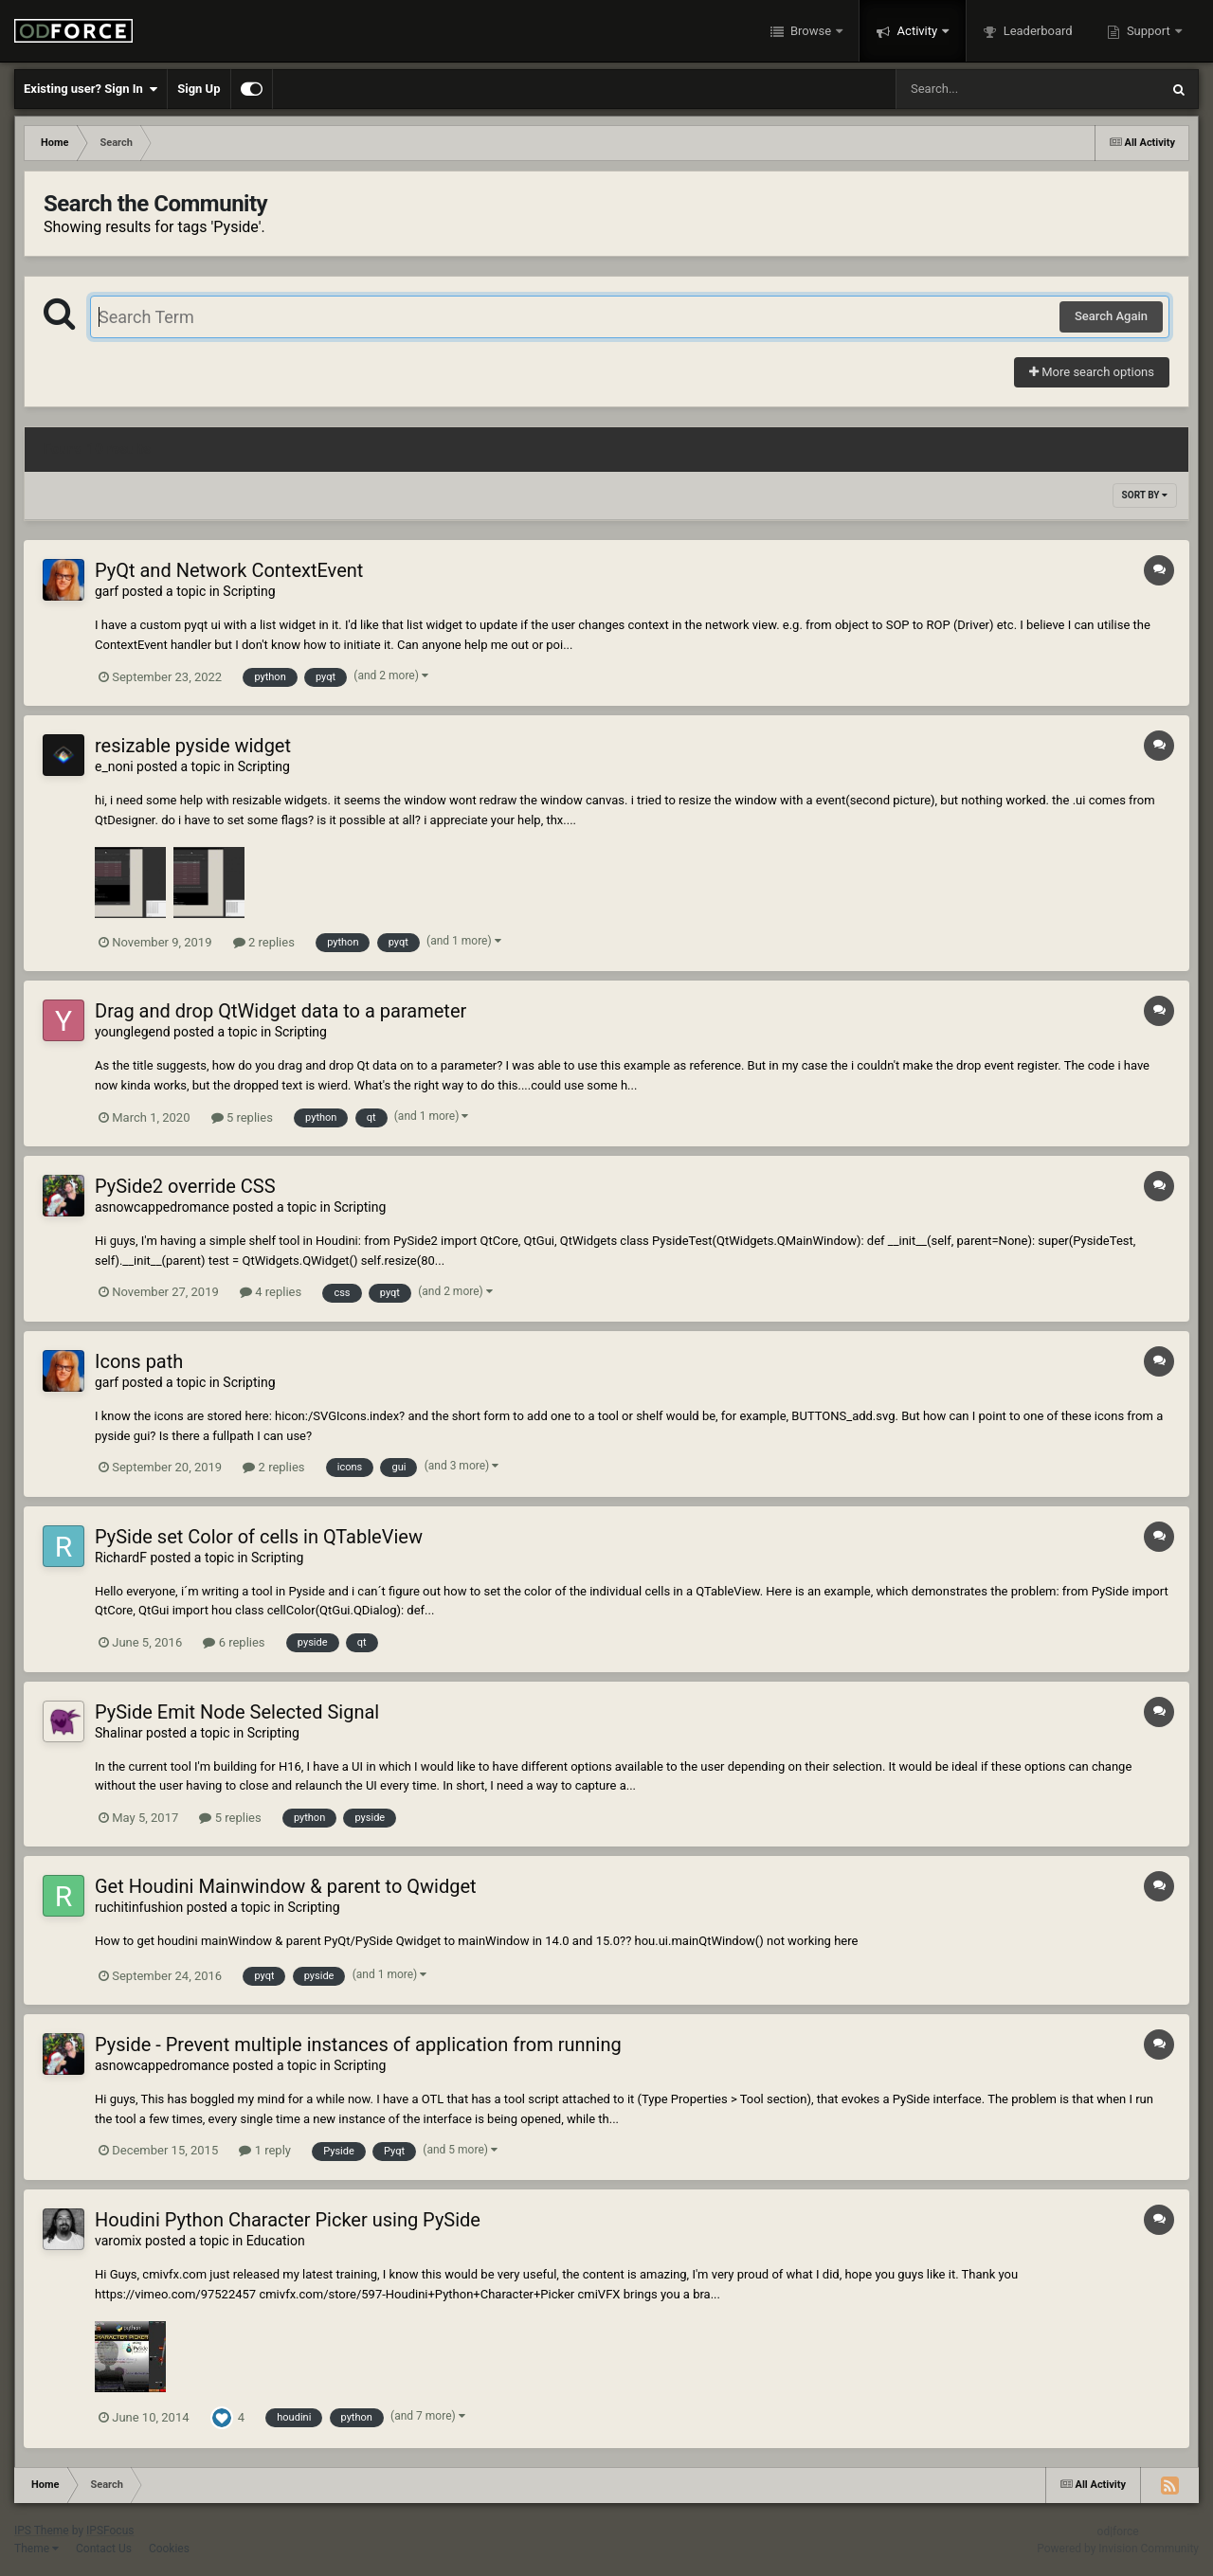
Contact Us (104, 2548)
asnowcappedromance (162, 1207)
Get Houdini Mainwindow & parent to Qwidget (286, 1886)
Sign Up (198, 88)
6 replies (233, 1642)
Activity (917, 31)
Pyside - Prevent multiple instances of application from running (358, 2044)
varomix (118, 2240)
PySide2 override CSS (185, 1186)
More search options (1091, 372)
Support (1148, 31)
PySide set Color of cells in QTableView (259, 1536)
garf (106, 591)
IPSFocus (110, 2530)
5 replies (242, 1117)
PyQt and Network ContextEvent (229, 570)
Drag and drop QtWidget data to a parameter (280, 1011)
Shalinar (119, 1732)
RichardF (121, 1557)
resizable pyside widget (193, 745)
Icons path (139, 1361)
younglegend (133, 1031)
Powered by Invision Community (1118, 2548)
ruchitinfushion (139, 1907)
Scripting (249, 591)
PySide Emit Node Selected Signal (237, 1712)
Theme (36, 2548)
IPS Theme (41, 2530)
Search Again (1111, 316)
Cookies (169, 2548)
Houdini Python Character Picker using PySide (287, 2219)
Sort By (1145, 495)
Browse (811, 31)
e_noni (114, 766)
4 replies (270, 1292)
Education (275, 2240)
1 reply (265, 2150)
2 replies (264, 942)
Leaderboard (1036, 31)
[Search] (980, 89)
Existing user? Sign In (90, 89)
